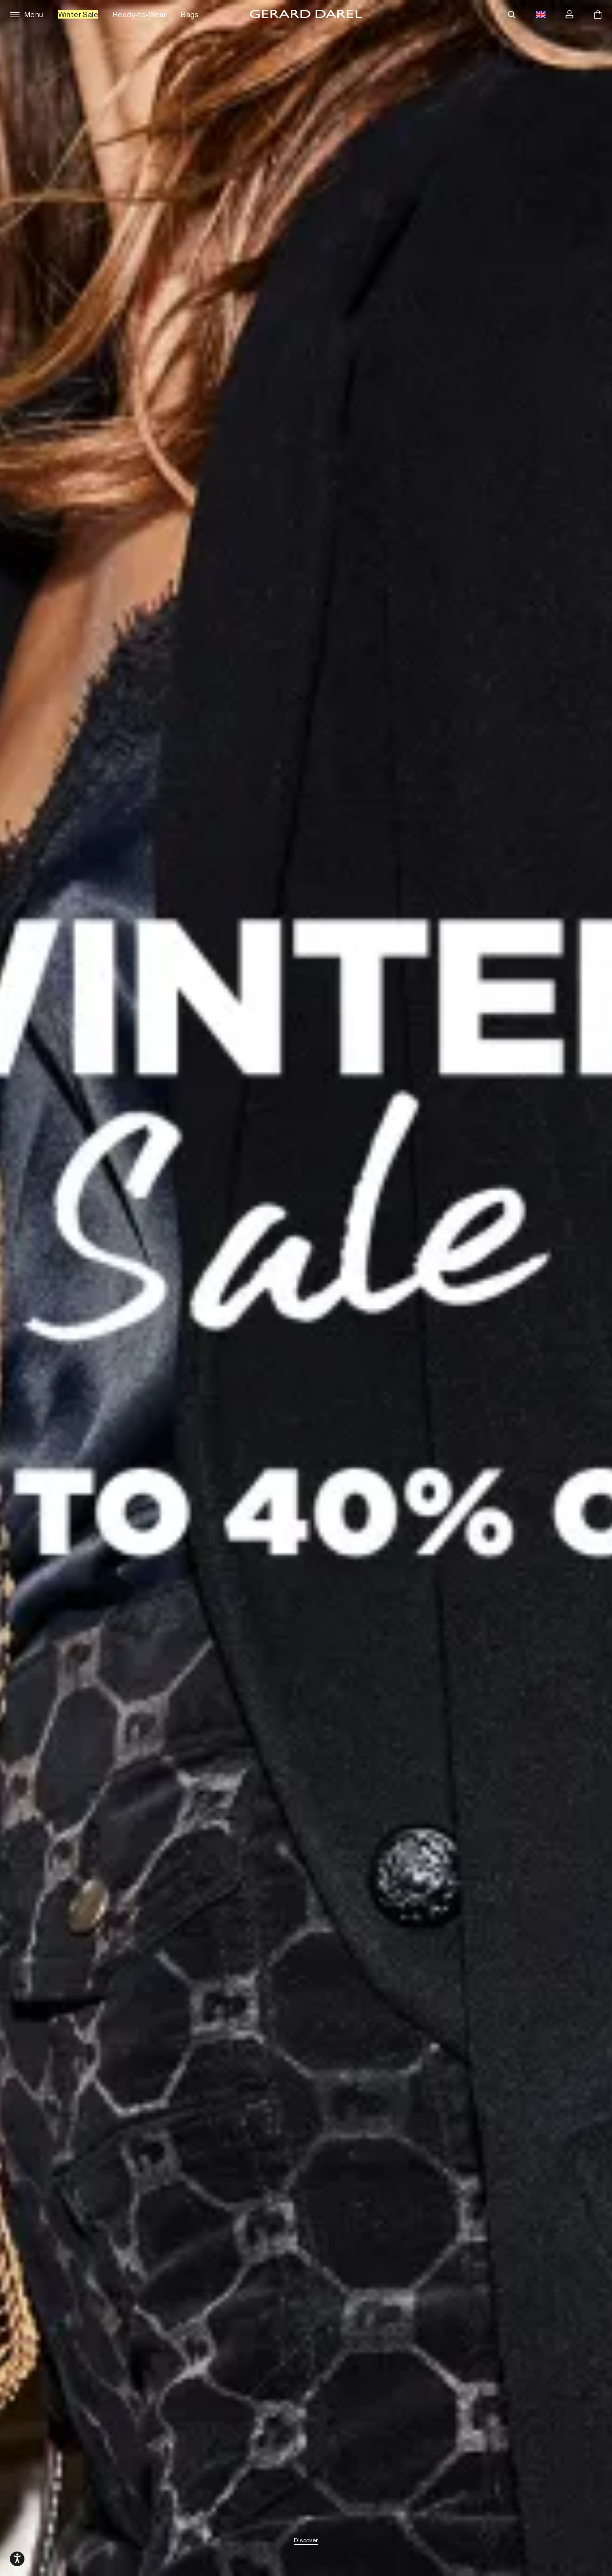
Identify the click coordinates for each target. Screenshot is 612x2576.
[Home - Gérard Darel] (306, 15)
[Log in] (569, 14)
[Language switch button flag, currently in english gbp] (541, 14)
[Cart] (597, 14)
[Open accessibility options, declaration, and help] (17, 2559)
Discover (306, 2540)
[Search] (511, 14)
